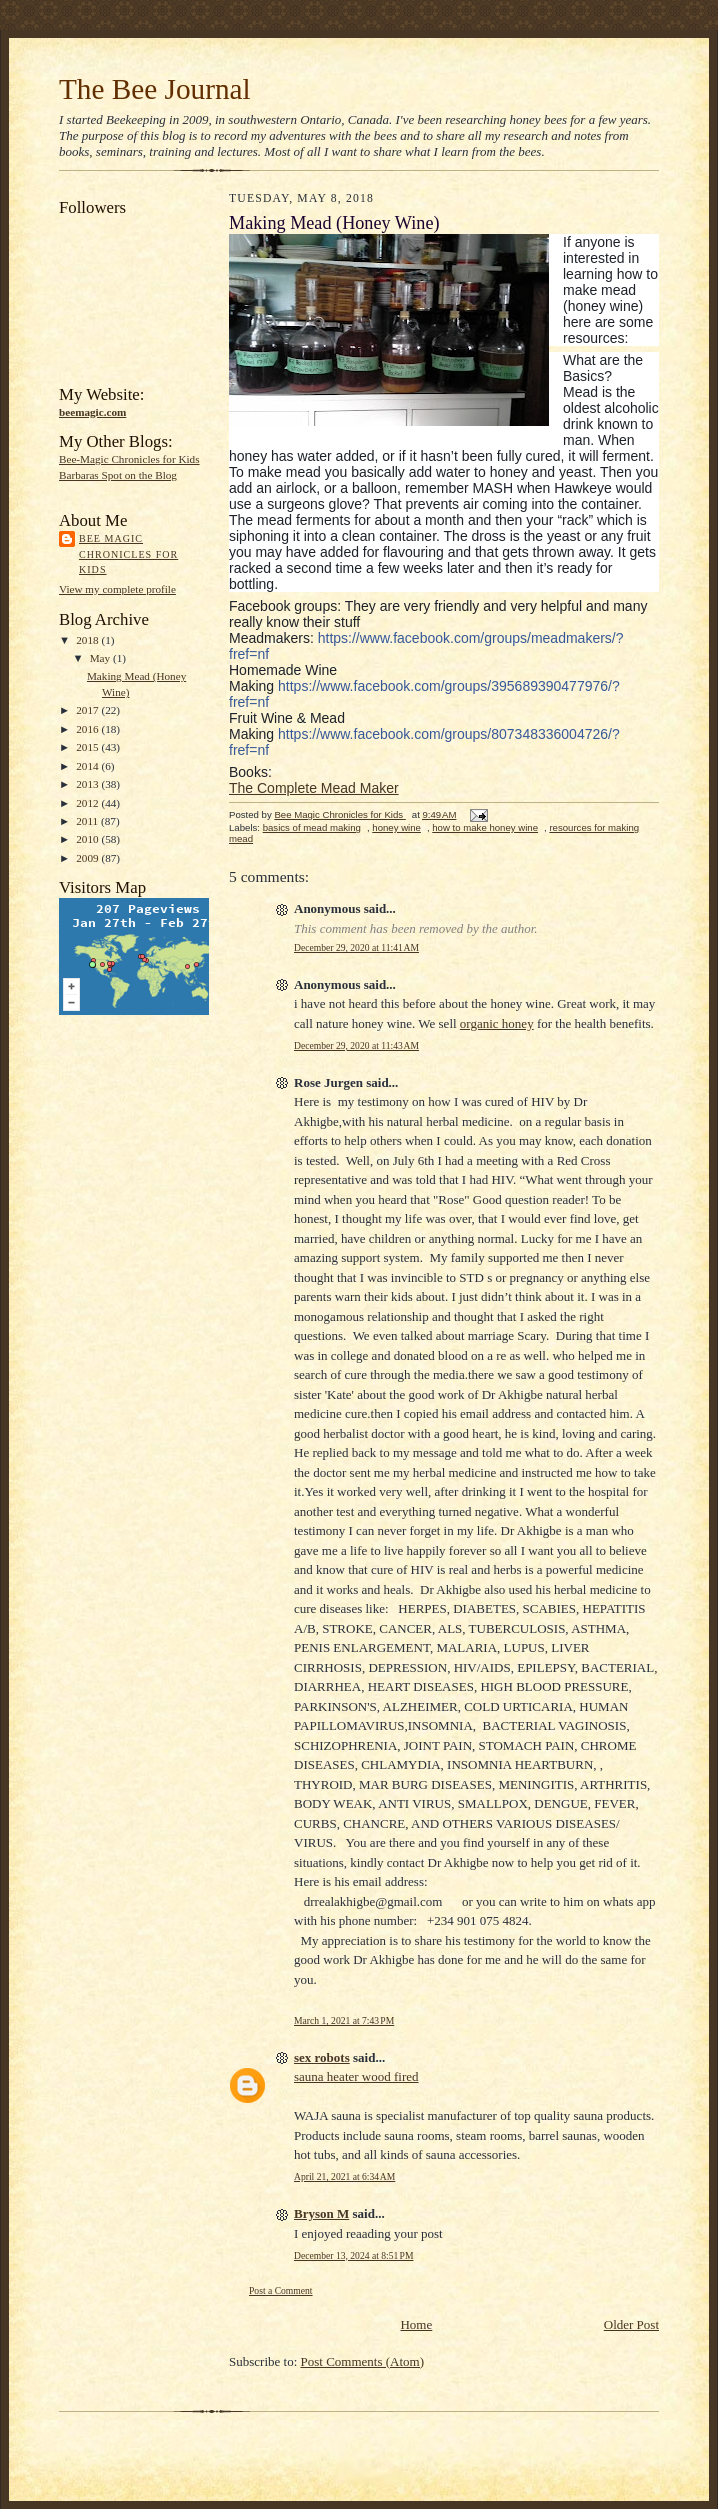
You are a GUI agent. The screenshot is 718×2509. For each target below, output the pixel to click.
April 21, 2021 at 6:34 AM (344, 2176)
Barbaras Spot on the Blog (118, 475)
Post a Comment (281, 2290)
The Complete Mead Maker (314, 788)
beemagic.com (92, 412)
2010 (88, 839)
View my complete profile (117, 589)
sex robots (322, 2057)
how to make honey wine (485, 827)
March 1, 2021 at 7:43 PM (344, 2020)
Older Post (631, 2324)
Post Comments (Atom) (363, 2361)
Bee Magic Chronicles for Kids (128, 554)
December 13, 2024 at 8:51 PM (353, 2255)
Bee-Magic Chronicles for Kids (129, 459)
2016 (88, 729)
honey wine (396, 827)
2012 (88, 803)
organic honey (497, 1023)
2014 (88, 766)
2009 (88, 858)
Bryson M (321, 2213)
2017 (88, 710)
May (101, 658)
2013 (88, 784)
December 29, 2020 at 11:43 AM (356, 1045)
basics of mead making (312, 827)
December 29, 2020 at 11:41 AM (356, 947)
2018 (88, 640)
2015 (88, 747)
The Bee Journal (155, 89)
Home (416, 2324)
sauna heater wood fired (356, 2076)
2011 (88, 821)
